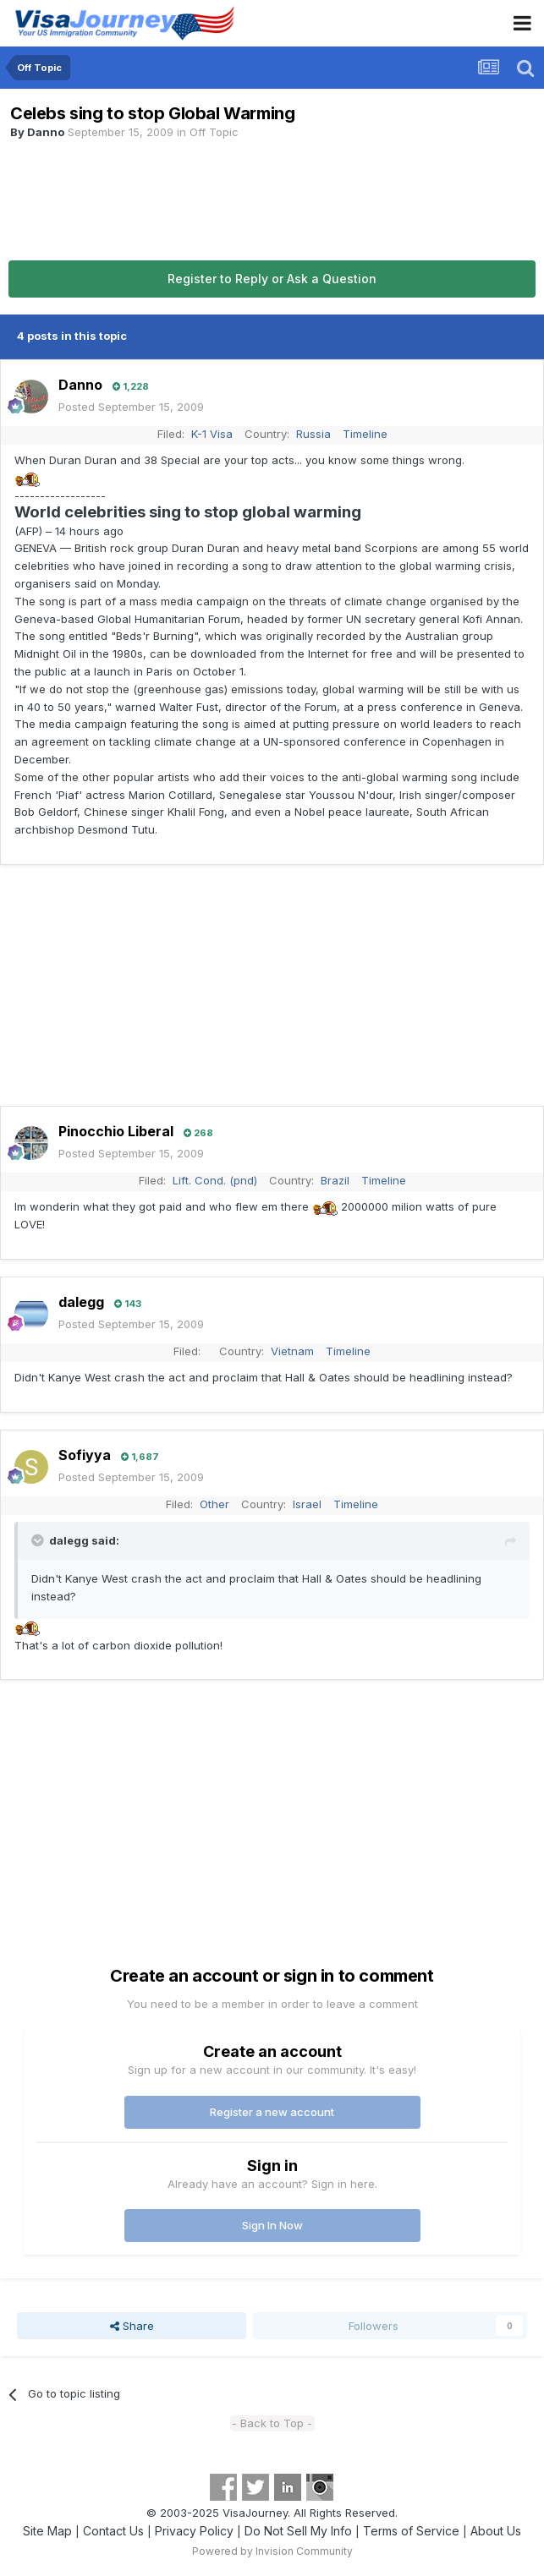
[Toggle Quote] (39, 1540)
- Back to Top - (272, 2423)
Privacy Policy (194, 2531)
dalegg (81, 1301)
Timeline (365, 433)
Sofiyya (84, 1455)
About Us (495, 2531)
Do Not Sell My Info (298, 2531)
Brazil (335, 1180)
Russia (313, 433)
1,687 (140, 1457)
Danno (45, 132)
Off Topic (214, 132)
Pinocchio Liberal (115, 1131)
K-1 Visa (212, 433)
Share (132, 2325)
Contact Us (113, 2531)
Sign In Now (272, 2225)
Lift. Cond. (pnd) (215, 1180)
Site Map (47, 2531)
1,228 (131, 386)
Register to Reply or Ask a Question (272, 278)
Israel (307, 1504)
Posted (131, 406)
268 (198, 1133)
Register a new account (272, 2112)
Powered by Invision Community (272, 2551)
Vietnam (292, 1351)
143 (127, 1304)
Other (214, 1504)
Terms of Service (411, 2531)
